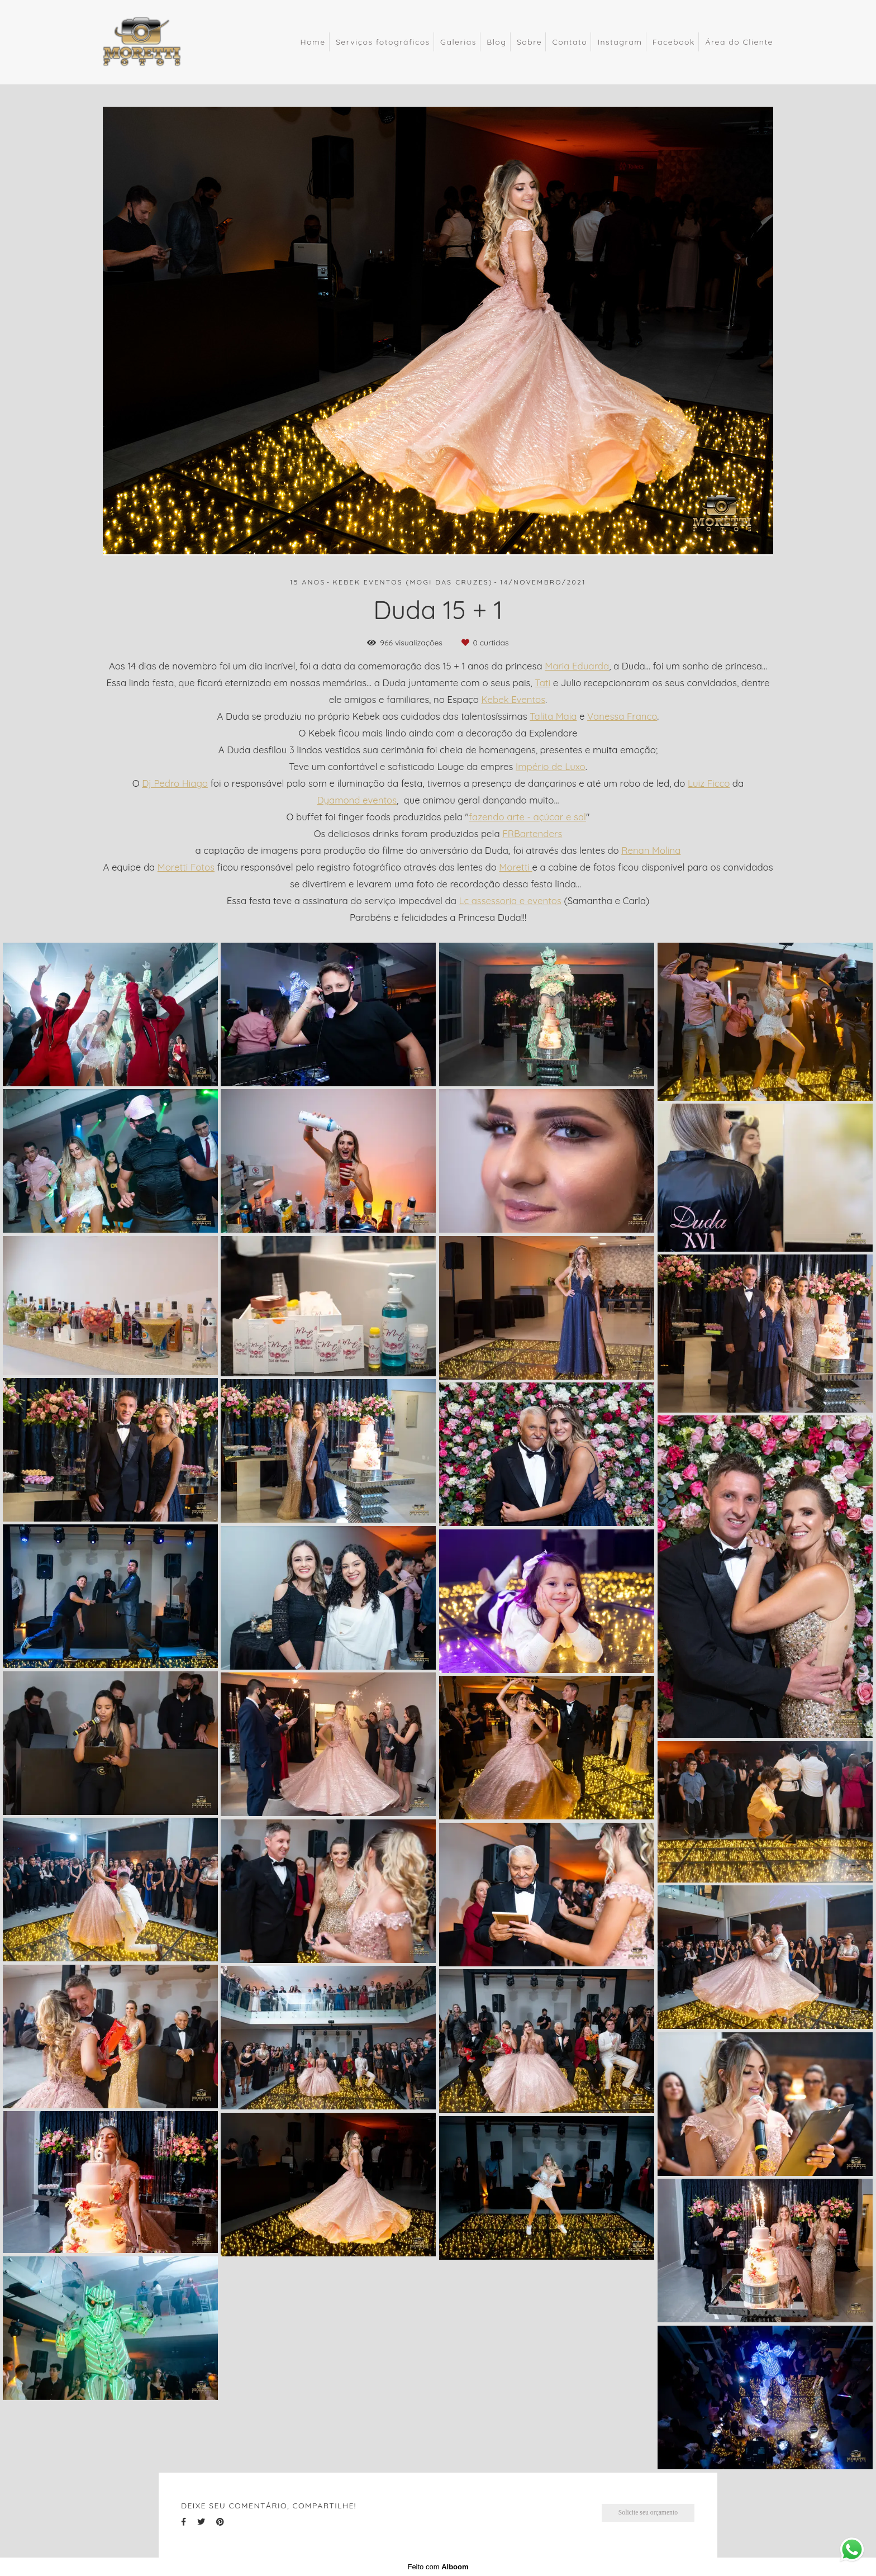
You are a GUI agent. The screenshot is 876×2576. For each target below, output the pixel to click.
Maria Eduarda (577, 666)
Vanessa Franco (622, 716)
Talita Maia (553, 716)
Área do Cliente (739, 42)
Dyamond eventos (357, 800)
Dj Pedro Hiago (175, 783)
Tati (542, 683)
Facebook (674, 42)
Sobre (529, 42)
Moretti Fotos (186, 867)
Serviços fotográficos (383, 42)
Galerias (458, 42)
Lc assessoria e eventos (510, 901)
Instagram (619, 42)
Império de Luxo (550, 767)
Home (312, 42)
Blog (496, 42)
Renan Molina (650, 851)
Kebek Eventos (514, 700)
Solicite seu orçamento (648, 2512)
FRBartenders (532, 834)
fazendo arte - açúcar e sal (527, 817)
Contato (570, 42)
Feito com (437, 2567)
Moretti (515, 867)
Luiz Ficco (709, 783)
